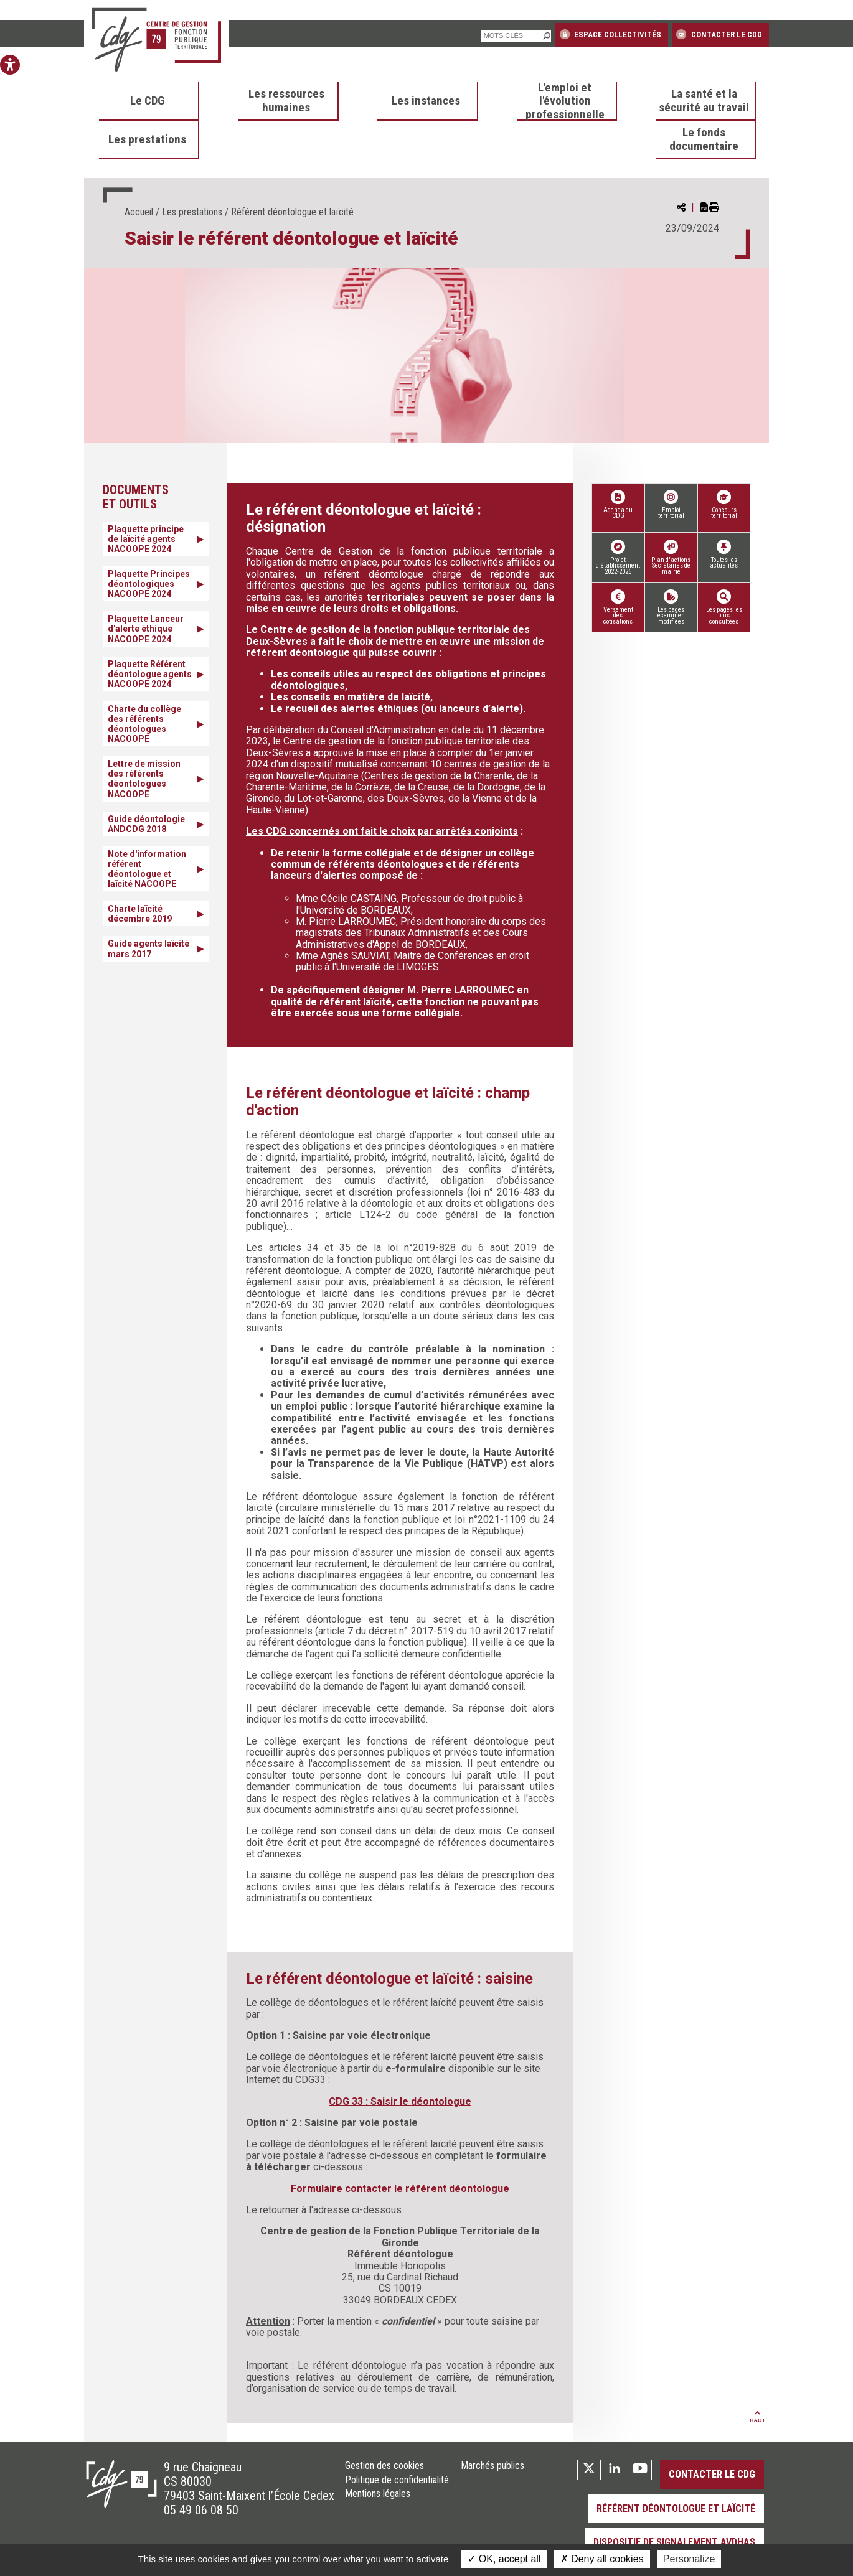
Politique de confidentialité (397, 2480)
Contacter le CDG (718, 34)
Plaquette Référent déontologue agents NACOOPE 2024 (150, 674)
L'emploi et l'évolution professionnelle (565, 101)
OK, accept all (504, 2559)
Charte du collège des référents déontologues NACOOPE (144, 724)
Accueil (139, 212)
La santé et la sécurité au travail (704, 101)
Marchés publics (492, 2465)
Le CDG (147, 101)
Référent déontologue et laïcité (675, 2508)
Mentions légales (377, 2493)
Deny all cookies (602, 2559)
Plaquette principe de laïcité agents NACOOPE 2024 (146, 539)
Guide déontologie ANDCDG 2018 (146, 824)
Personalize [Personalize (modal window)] (689, 2559)
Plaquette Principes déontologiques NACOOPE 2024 (149, 584)
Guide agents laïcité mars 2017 (148, 948)
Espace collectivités (610, 34)
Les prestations (147, 139)
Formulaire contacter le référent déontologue (400, 2188)
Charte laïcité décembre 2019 (140, 914)
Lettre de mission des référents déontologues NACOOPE (144, 779)
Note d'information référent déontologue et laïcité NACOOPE (147, 869)
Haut (757, 2417)
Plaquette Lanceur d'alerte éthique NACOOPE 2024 (146, 629)
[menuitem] (149, 101)
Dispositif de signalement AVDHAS (674, 2542)
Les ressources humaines (286, 101)
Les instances (426, 101)
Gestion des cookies (384, 2465)
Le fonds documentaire (703, 139)
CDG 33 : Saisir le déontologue (400, 2101)
